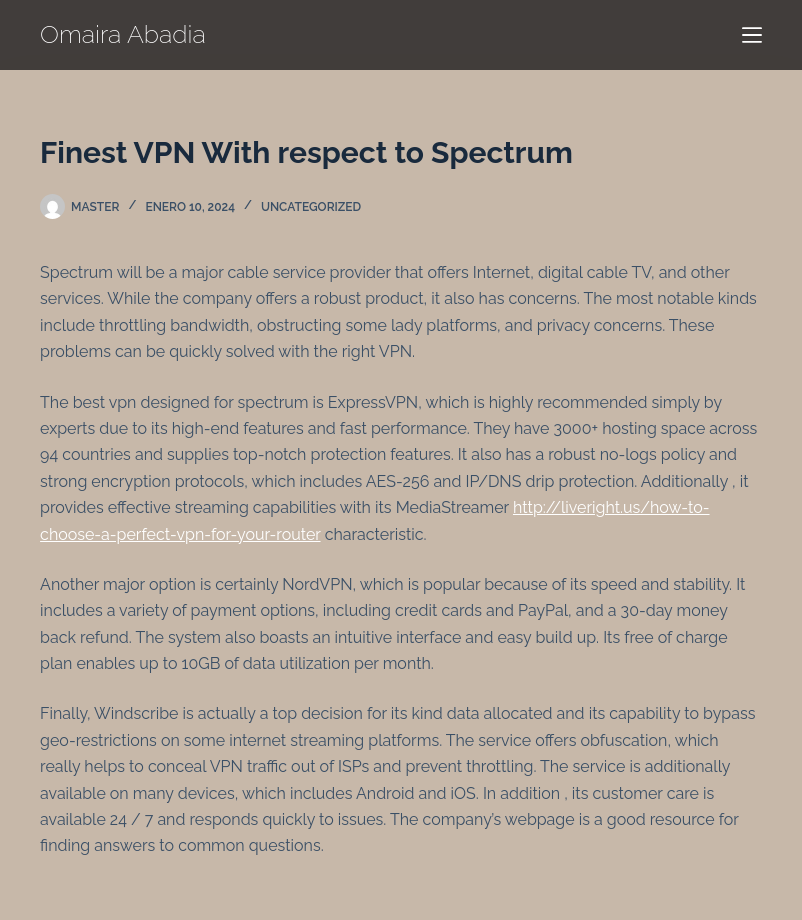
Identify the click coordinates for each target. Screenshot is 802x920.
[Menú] (752, 35)
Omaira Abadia (123, 34)
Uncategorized (311, 207)
